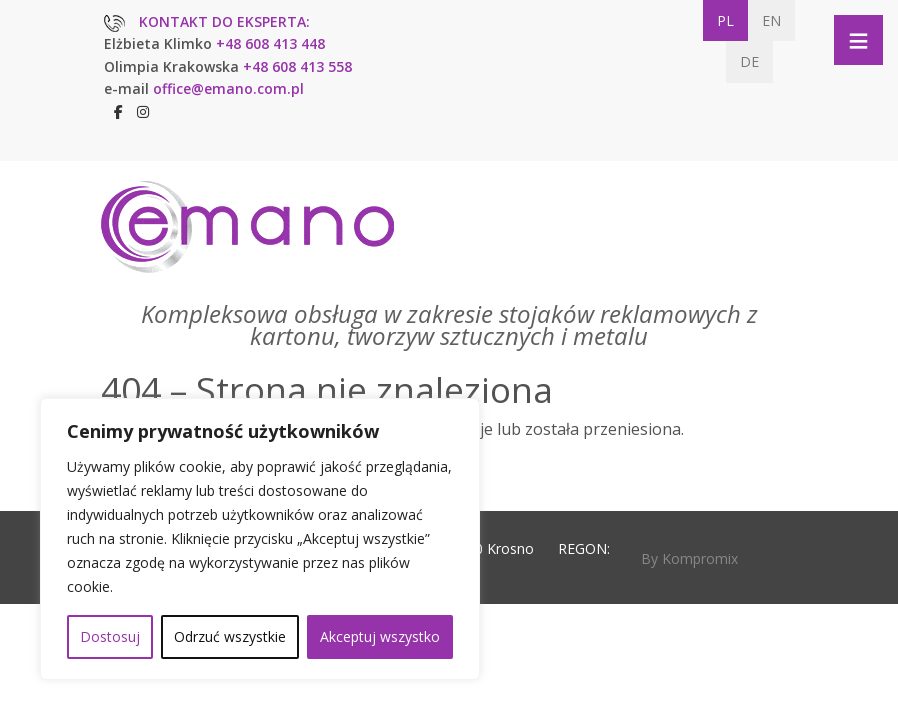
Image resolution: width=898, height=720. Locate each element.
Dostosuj (110, 636)
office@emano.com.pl (228, 88)
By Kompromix (689, 558)
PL (725, 20)
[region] (260, 539)
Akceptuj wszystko (380, 636)
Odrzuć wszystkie (230, 636)
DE (749, 61)
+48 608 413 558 (297, 66)
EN (771, 20)
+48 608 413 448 (270, 43)
